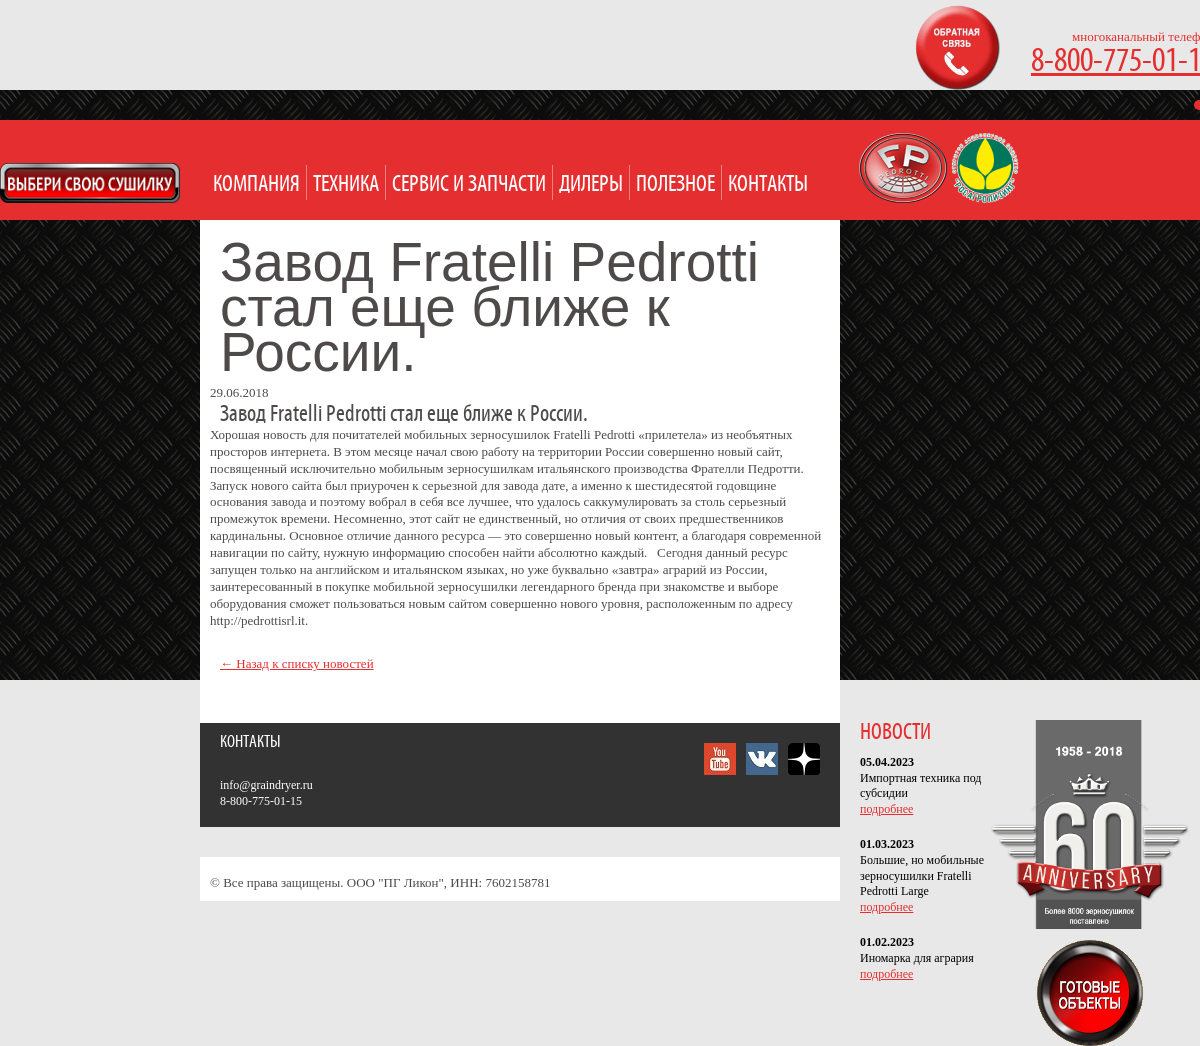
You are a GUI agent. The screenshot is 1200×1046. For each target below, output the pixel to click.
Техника (346, 184)
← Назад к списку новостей (297, 663)
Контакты (768, 184)
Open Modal (90, 183)
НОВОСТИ (895, 732)
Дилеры (591, 184)
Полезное (675, 184)
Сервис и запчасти (469, 184)
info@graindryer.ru (266, 785)
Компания (256, 184)
